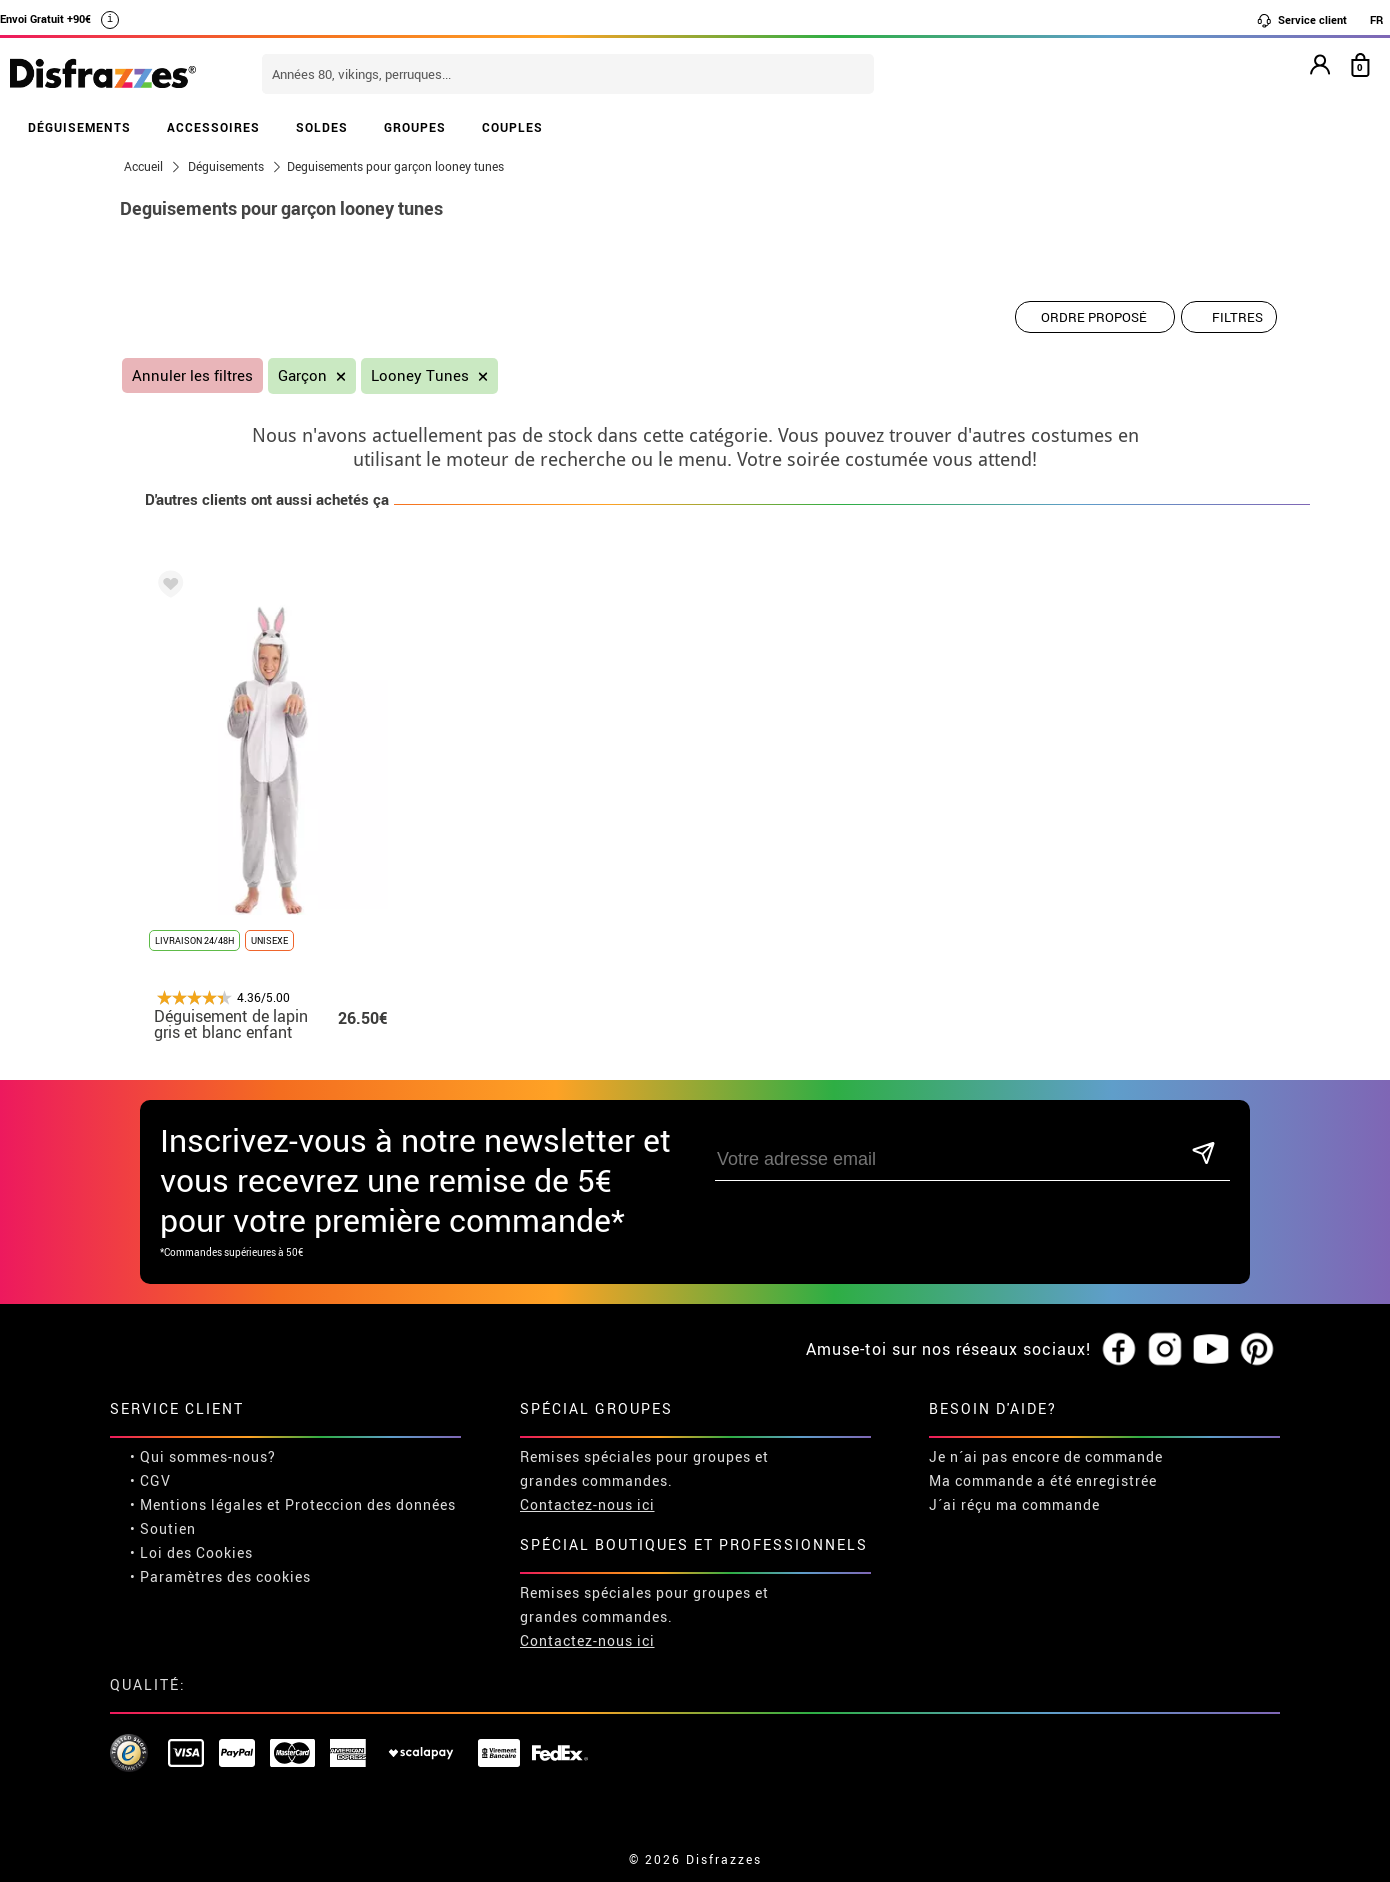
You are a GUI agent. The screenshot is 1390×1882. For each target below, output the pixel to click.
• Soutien (163, 1528)
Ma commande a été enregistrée (1043, 1480)
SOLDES (322, 127)
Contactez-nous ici (587, 1504)
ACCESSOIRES (213, 127)
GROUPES (415, 127)
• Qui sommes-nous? (203, 1456)
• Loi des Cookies (191, 1552)
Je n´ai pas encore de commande (1046, 1456)
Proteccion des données (370, 1504)
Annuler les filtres (192, 375)
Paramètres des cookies (225, 1576)
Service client (1301, 20)
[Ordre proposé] (1095, 317)
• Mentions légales (196, 1504)
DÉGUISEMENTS (79, 127)
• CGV (150, 1480)
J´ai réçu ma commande (1014, 1504)
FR (1376, 19)
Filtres (1237, 317)
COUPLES (512, 127)
